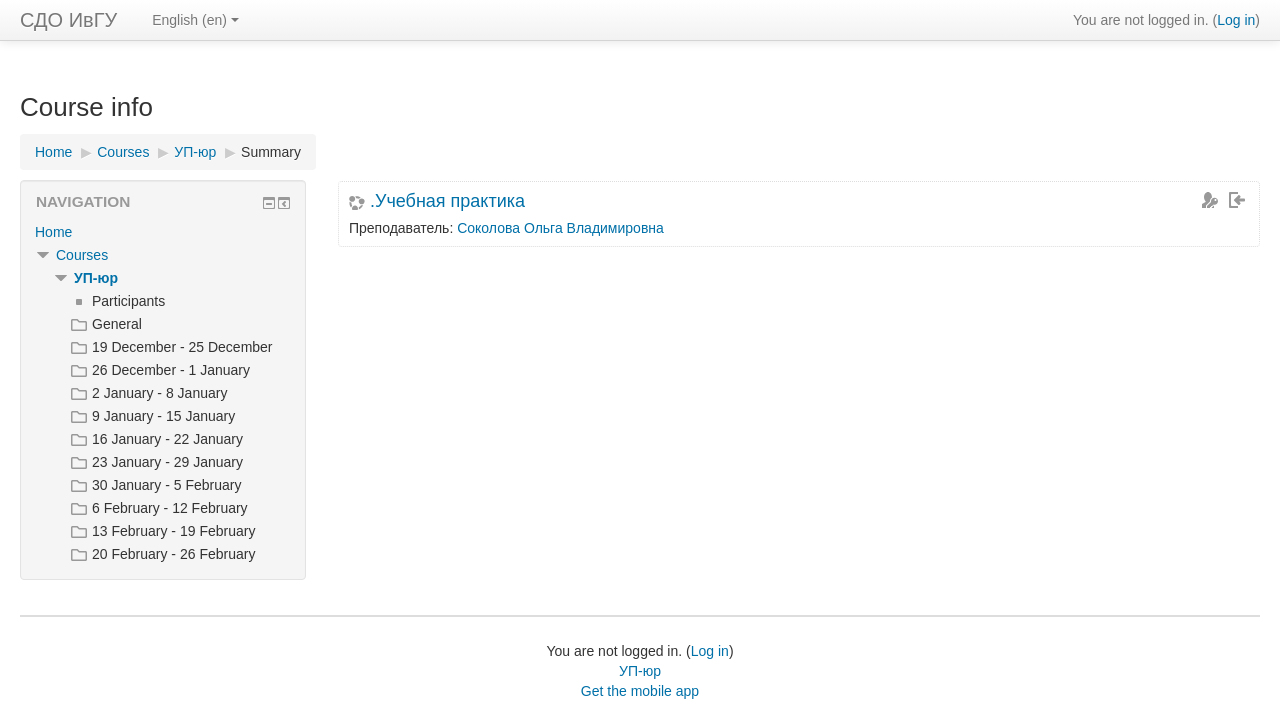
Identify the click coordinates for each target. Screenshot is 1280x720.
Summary (271, 152)
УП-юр (96, 278)
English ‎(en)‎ (195, 20)
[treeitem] (163, 232)
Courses (82, 255)
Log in (1236, 20)
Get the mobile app (640, 691)
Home (53, 232)
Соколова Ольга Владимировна (560, 228)
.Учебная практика (447, 201)
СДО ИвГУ (68, 20)
